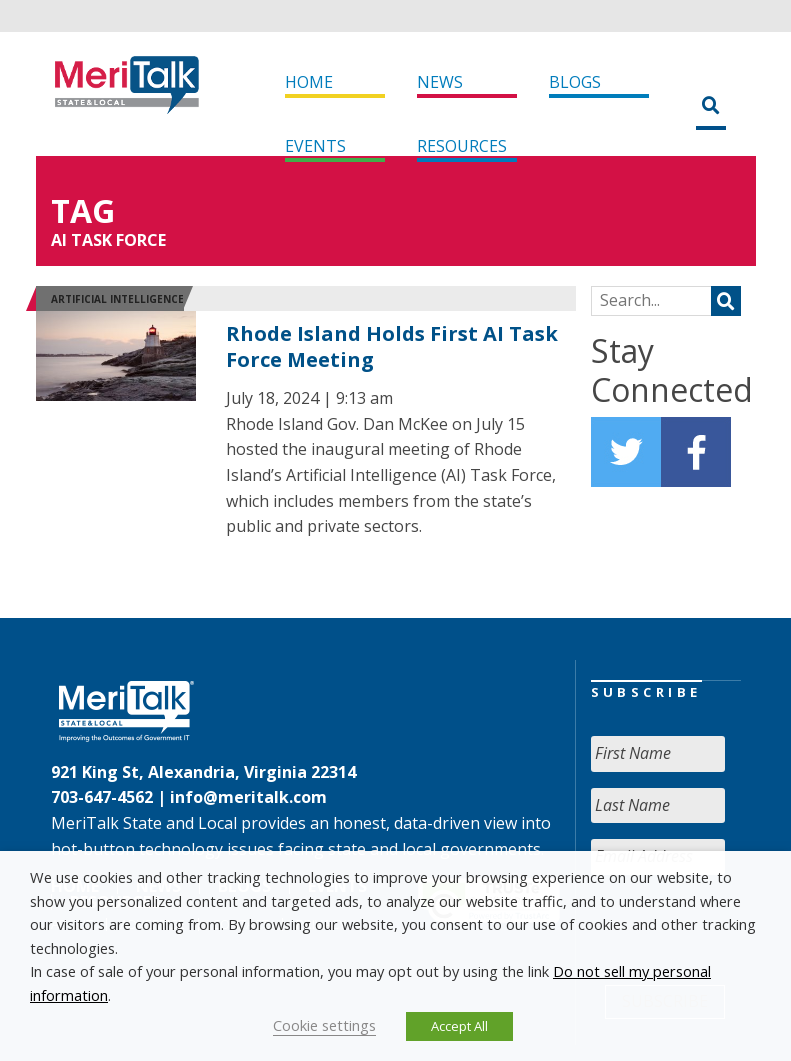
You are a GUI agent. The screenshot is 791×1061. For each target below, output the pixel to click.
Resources (462, 146)
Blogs (575, 82)
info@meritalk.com (248, 797)
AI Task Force (108, 240)
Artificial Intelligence (117, 299)
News (440, 82)
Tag (83, 210)
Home (309, 82)
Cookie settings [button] (324, 1025)
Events (315, 146)
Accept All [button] (459, 1026)
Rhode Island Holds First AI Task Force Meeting (392, 346)
